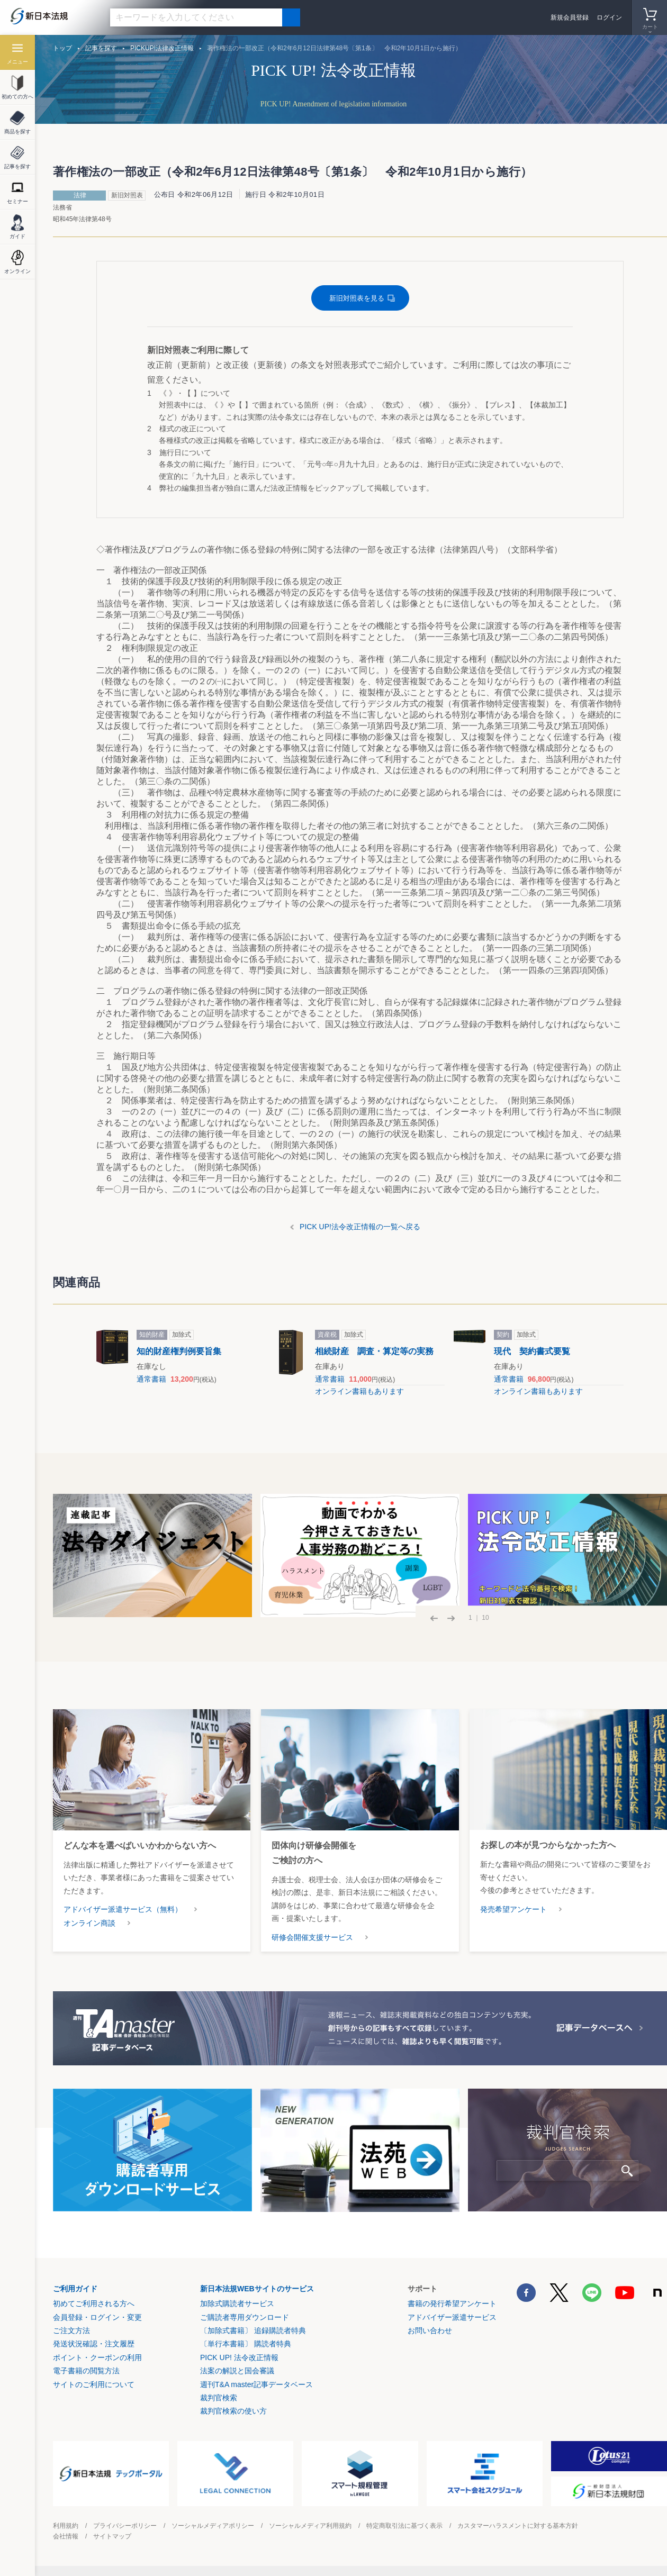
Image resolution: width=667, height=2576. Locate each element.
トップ (62, 48)
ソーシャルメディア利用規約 (310, 2525)
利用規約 (65, 2525)
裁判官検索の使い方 (233, 2411)
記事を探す (101, 48)
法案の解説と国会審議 (237, 2370)
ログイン (609, 17)
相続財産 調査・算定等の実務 (374, 1351)
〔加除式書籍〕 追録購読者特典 (253, 2330)
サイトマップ (112, 2536)
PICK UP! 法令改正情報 (239, 2357)
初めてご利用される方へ (93, 2303)
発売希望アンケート (513, 1909)
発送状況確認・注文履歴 (93, 2343)
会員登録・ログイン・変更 (97, 2317)
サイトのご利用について (93, 2384)
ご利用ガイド (75, 2288)
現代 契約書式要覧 (532, 1351)
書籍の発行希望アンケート (452, 2303)
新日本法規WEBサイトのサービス (257, 2288)
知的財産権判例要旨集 (179, 1351)
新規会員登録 (570, 17)
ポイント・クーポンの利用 (97, 2357)
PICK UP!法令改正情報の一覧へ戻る (360, 1226)
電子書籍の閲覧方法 (86, 2370)
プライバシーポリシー (125, 2525)
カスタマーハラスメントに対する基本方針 (517, 2525)
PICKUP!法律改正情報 (162, 48)
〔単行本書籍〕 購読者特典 (245, 2343)
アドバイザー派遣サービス (452, 2317)
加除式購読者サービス (237, 2303)
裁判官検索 (218, 2397)
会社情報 (65, 2536)
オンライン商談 (89, 1923)
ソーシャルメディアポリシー (213, 2525)
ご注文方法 (71, 2330)
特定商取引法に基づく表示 (404, 2525)
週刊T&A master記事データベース (256, 2384)
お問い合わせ (430, 2330)
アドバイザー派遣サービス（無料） (123, 1909)
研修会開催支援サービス (312, 1937)
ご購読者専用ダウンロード (244, 2317)
